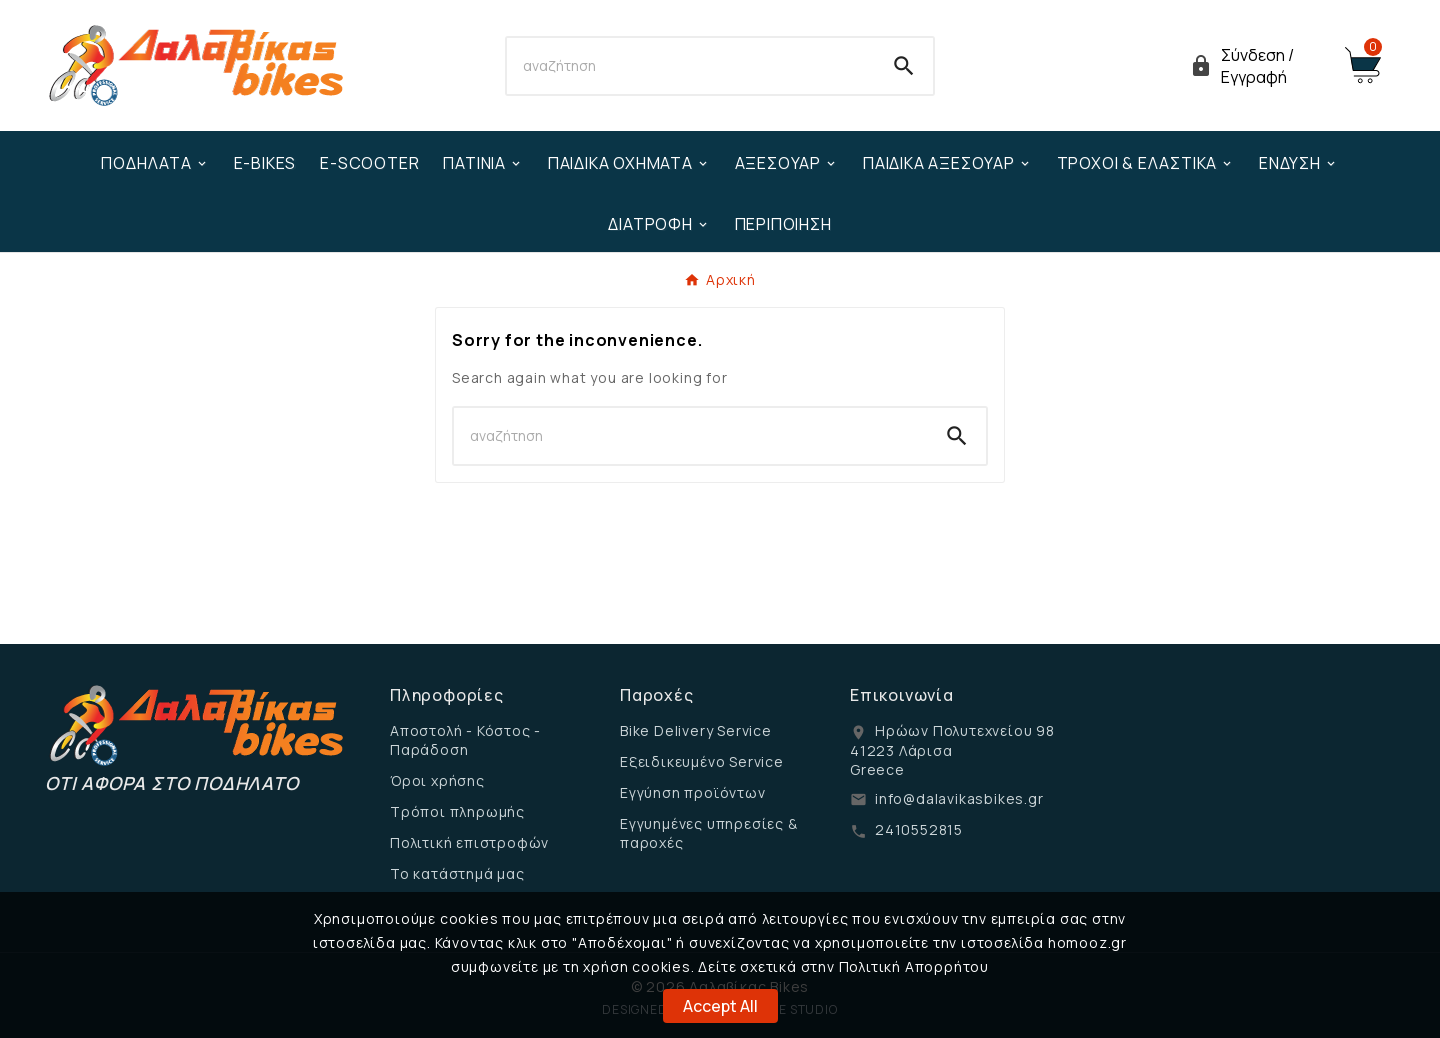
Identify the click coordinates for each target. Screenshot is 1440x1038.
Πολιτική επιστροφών (469, 842)
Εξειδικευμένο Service (702, 761)
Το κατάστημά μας (457, 873)
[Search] (691, 66)
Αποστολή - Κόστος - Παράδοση (465, 740)
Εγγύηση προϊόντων (693, 792)
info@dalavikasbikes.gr (959, 798)
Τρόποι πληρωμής (457, 811)
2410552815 (919, 829)
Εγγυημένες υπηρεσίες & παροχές (709, 833)
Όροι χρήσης (437, 780)
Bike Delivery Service (696, 730)
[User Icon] (1255, 66)
